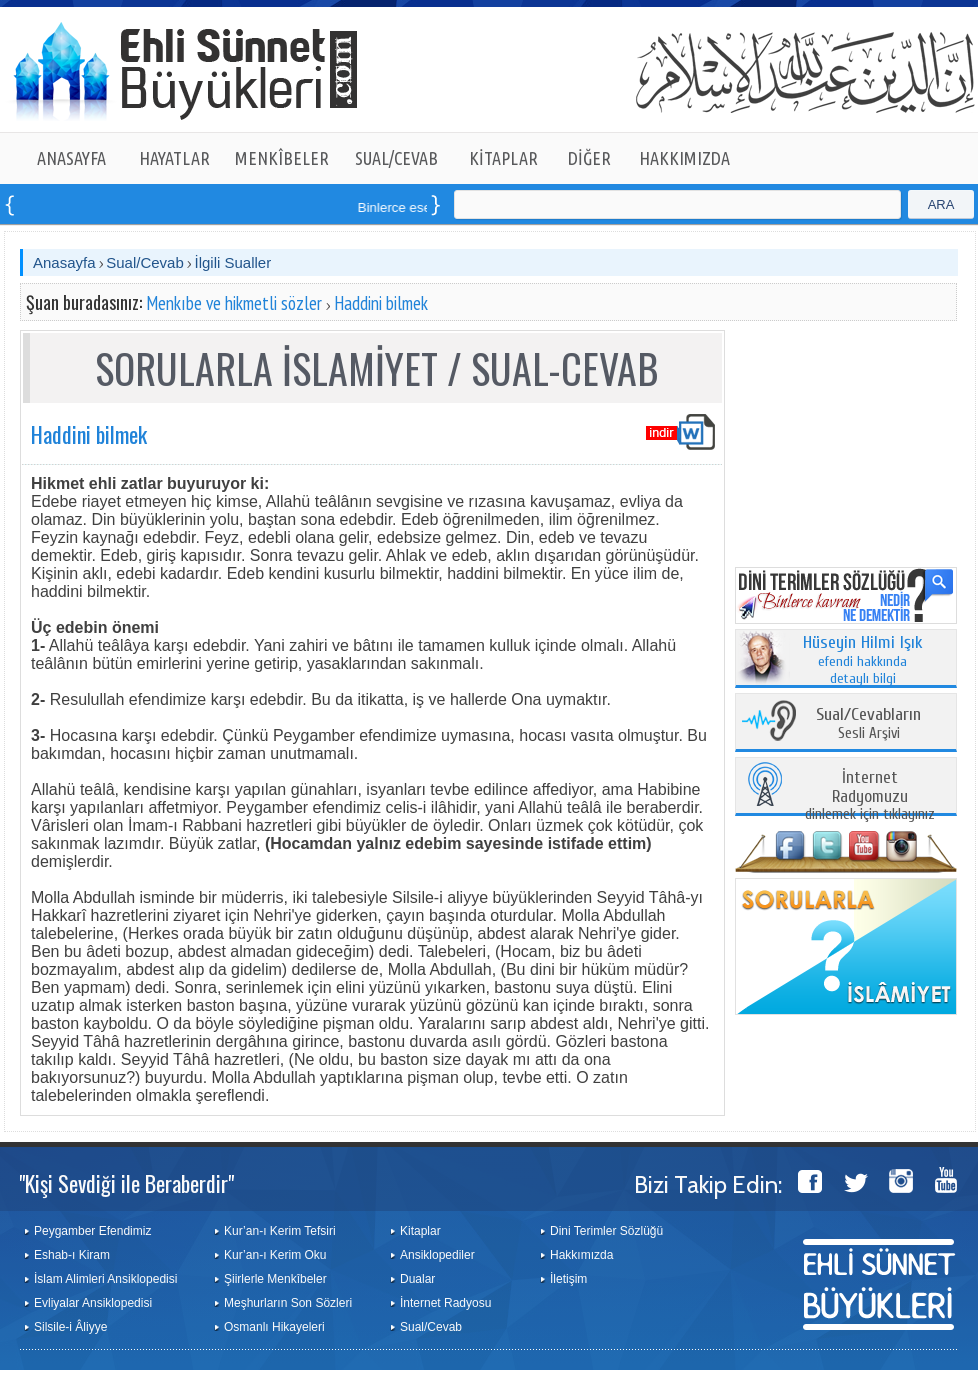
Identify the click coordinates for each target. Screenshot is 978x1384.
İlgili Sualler (232, 262)
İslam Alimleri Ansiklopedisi (105, 1279)
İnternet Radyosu (445, 1303)
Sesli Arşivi (868, 724)
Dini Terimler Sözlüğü (606, 1231)
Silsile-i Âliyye (70, 1327)
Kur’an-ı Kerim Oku (275, 1255)
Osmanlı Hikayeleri (274, 1327)
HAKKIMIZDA (684, 158)
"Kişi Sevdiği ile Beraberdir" (126, 1183)
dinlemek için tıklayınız (870, 796)
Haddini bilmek (381, 303)
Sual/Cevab (145, 262)
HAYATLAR (174, 158)
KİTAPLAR (503, 158)
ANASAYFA (71, 158)
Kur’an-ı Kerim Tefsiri (280, 1231)
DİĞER (589, 158)
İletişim (568, 1279)
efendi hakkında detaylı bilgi (863, 661)
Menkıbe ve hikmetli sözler (234, 303)
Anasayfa (64, 262)
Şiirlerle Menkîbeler (275, 1279)
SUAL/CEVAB (396, 158)
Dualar (417, 1279)
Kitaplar (420, 1231)
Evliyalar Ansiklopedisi (93, 1303)
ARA (941, 204)
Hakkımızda (581, 1255)
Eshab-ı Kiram (72, 1255)
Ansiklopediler (437, 1255)
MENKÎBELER (282, 158)
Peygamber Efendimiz (92, 1231)
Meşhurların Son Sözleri (288, 1303)
